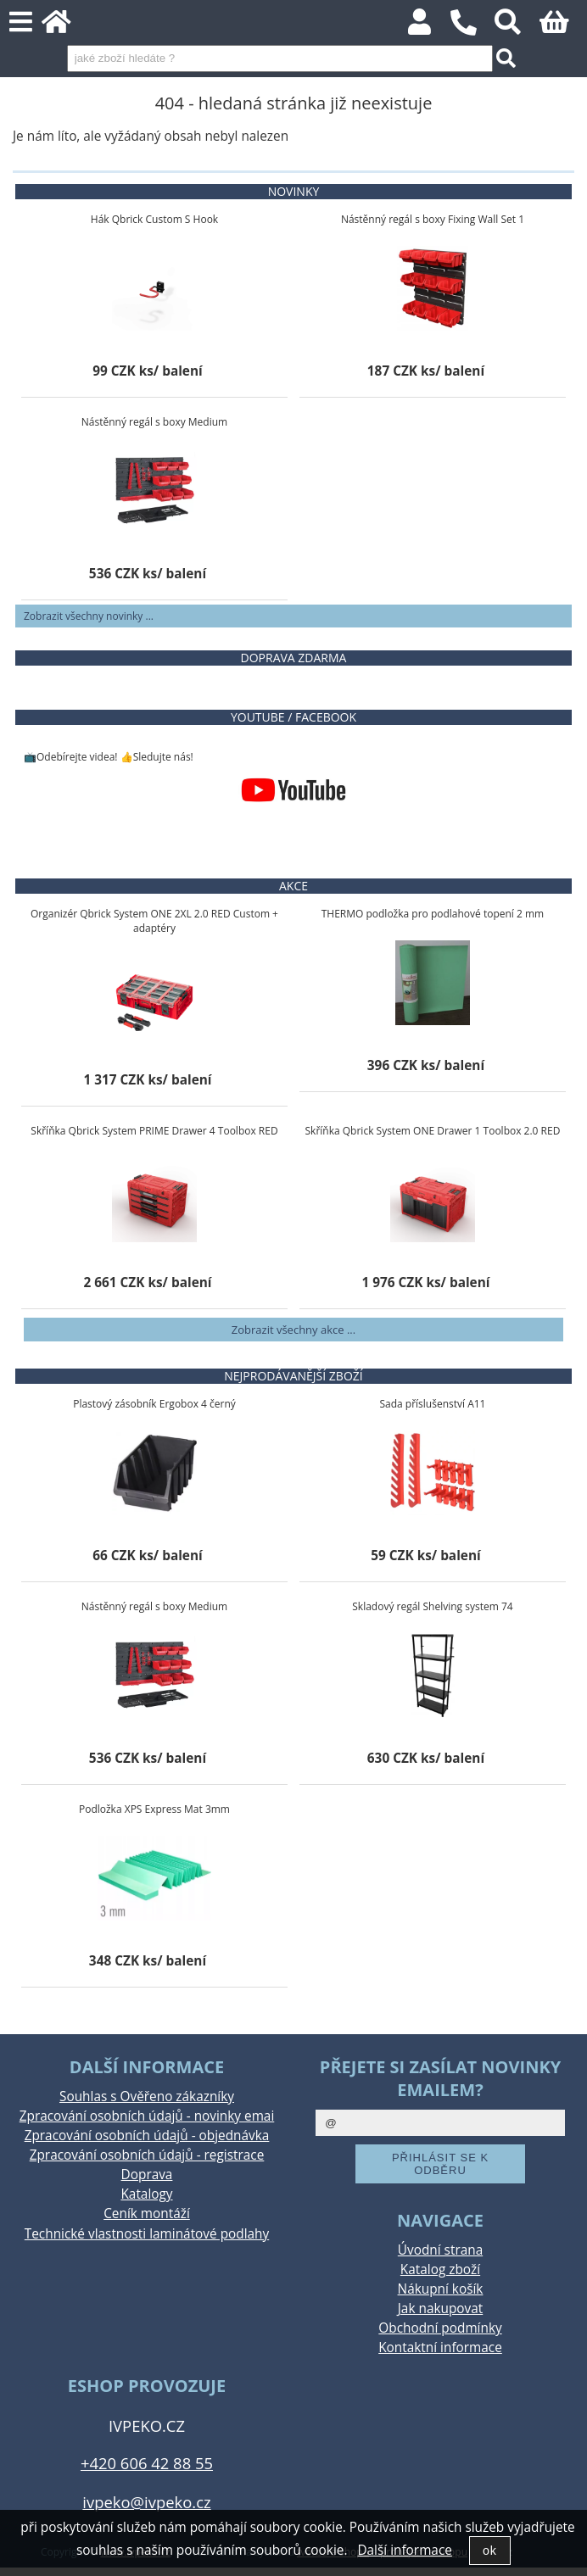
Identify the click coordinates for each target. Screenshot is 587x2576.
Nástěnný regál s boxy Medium (154, 422)
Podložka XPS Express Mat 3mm (154, 1809)
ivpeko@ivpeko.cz (146, 2501)
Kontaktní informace (440, 2347)
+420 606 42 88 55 (147, 2462)
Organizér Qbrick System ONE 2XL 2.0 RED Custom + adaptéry (154, 920)
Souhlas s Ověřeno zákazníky (146, 2096)
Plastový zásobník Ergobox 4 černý (154, 1404)
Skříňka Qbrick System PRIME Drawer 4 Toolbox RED (154, 1131)
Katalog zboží (440, 2269)
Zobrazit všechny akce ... (293, 1329)
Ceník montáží (146, 2213)
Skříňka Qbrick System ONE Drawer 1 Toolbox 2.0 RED (433, 1131)
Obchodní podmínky (439, 2328)
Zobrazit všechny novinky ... (89, 616)
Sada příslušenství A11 (432, 1404)
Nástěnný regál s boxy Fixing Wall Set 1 (432, 219)
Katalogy (146, 2194)
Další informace (404, 2550)
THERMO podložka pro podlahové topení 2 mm (433, 913)
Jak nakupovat (440, 2308)
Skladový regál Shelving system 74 (432, 1606)
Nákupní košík (441, 2289)
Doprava (147, 2174)
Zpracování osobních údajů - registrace (147, 2155)
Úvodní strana (440, 2250)
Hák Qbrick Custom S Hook (154, 219)
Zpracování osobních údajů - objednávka (147, 2135)
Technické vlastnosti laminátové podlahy (147, 2234)
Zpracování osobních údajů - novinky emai (147, 2116)
